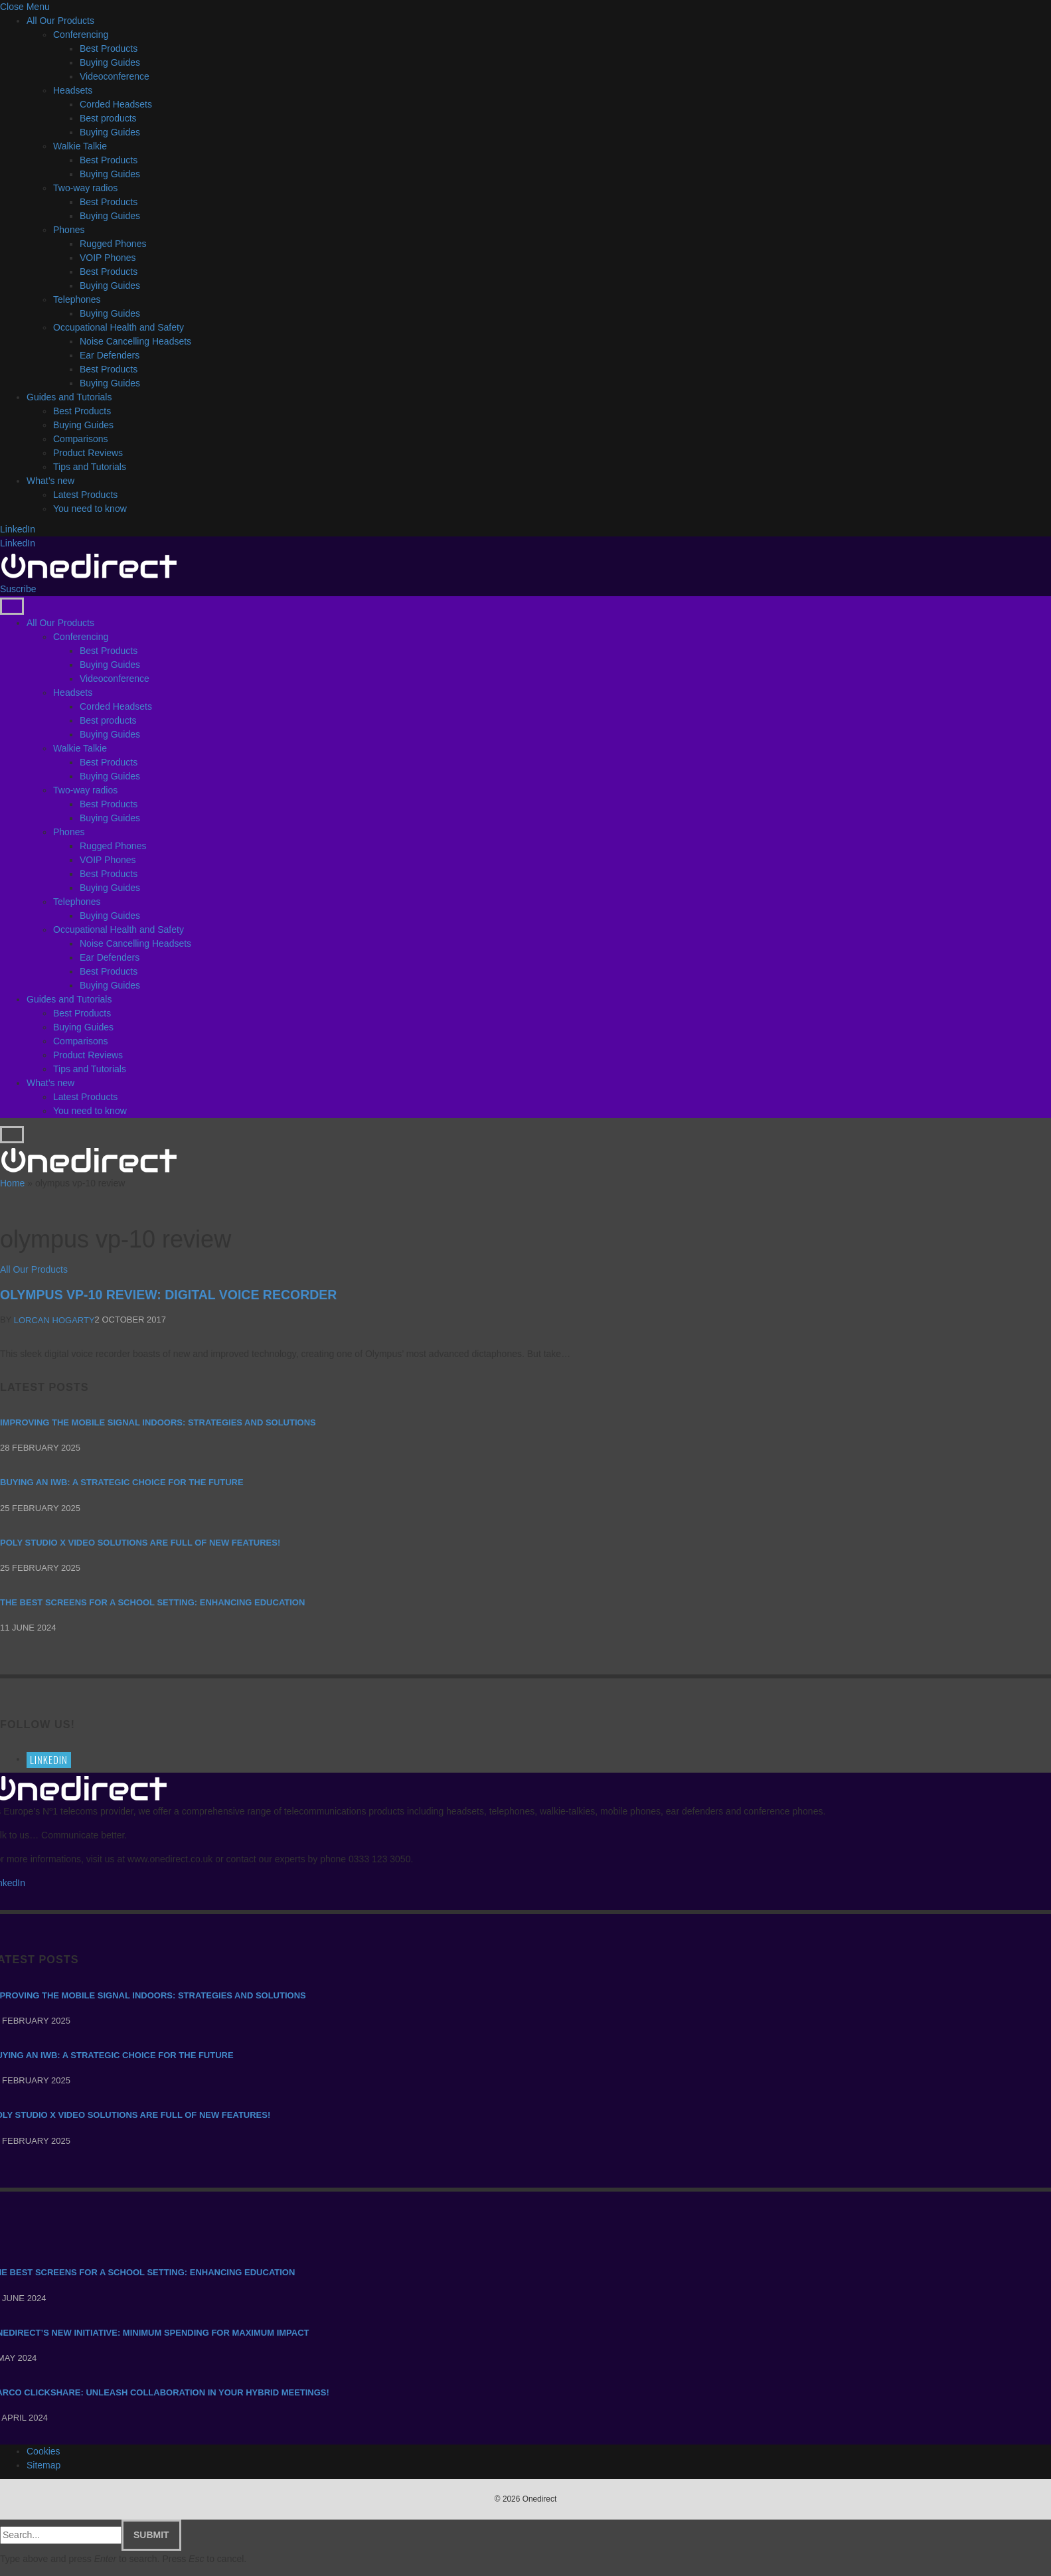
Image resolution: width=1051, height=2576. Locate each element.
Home (12, 1183)
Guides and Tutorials (69, 397)
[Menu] (12, 606)
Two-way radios (85, 188)
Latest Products (85, 494)
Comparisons (80, 439)
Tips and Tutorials (89, 466)
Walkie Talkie (80, 146)
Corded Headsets (116, 104)
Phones (68, 229)
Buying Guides (110, 62)
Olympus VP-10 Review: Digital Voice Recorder (168, 1294)
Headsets (72, 90)
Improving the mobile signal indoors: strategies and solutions (158, 1422)
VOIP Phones (108, 257)
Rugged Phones (113, 243)
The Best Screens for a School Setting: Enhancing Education (152, 1602)
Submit (151, 2535)
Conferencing (80, 34)
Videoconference (114, 76)
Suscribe (18, 589)
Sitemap (43, 2465)
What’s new (50, 480)
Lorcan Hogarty (54, 1320)
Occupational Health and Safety (118, 327)
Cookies (43, 2451)
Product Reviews (88, 452)
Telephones (77, 299)
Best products (108, 118)
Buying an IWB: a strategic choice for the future (122, 1482)
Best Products (108, 48)
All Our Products (60, 20)
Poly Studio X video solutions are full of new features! (140, 1543)
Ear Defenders (109, 355)
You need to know (90, 508)
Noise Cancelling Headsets (135, 341)
